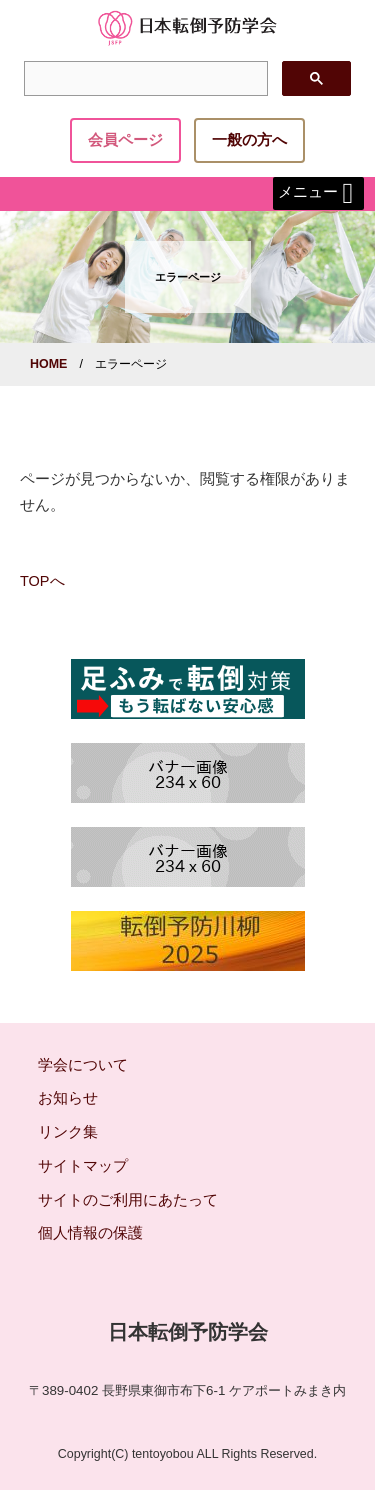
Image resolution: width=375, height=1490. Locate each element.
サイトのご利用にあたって (128, 1200)
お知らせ (68, 1098)
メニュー (318, 193)
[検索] (144, 79)
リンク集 (68, 1132)
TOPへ (42, 581)
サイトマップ (83, 1166)
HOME (48, 364)
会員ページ (125, 140)
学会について (83, 1065)
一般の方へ (249, 140)
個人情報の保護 (90, 1233)
